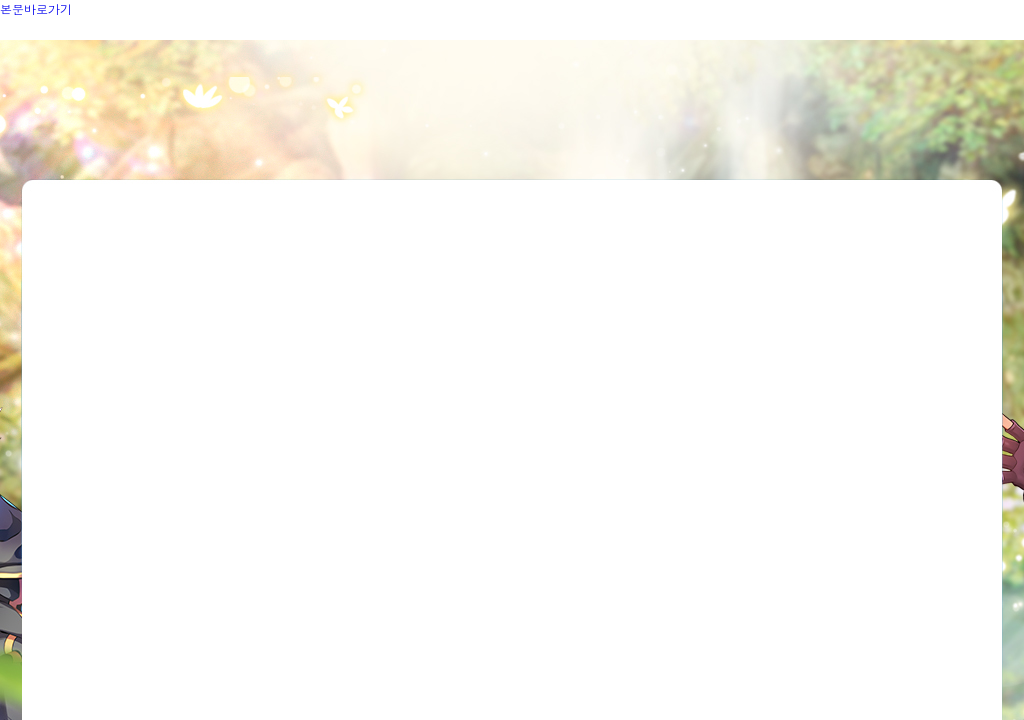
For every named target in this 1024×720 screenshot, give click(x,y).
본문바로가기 (36, 8)
